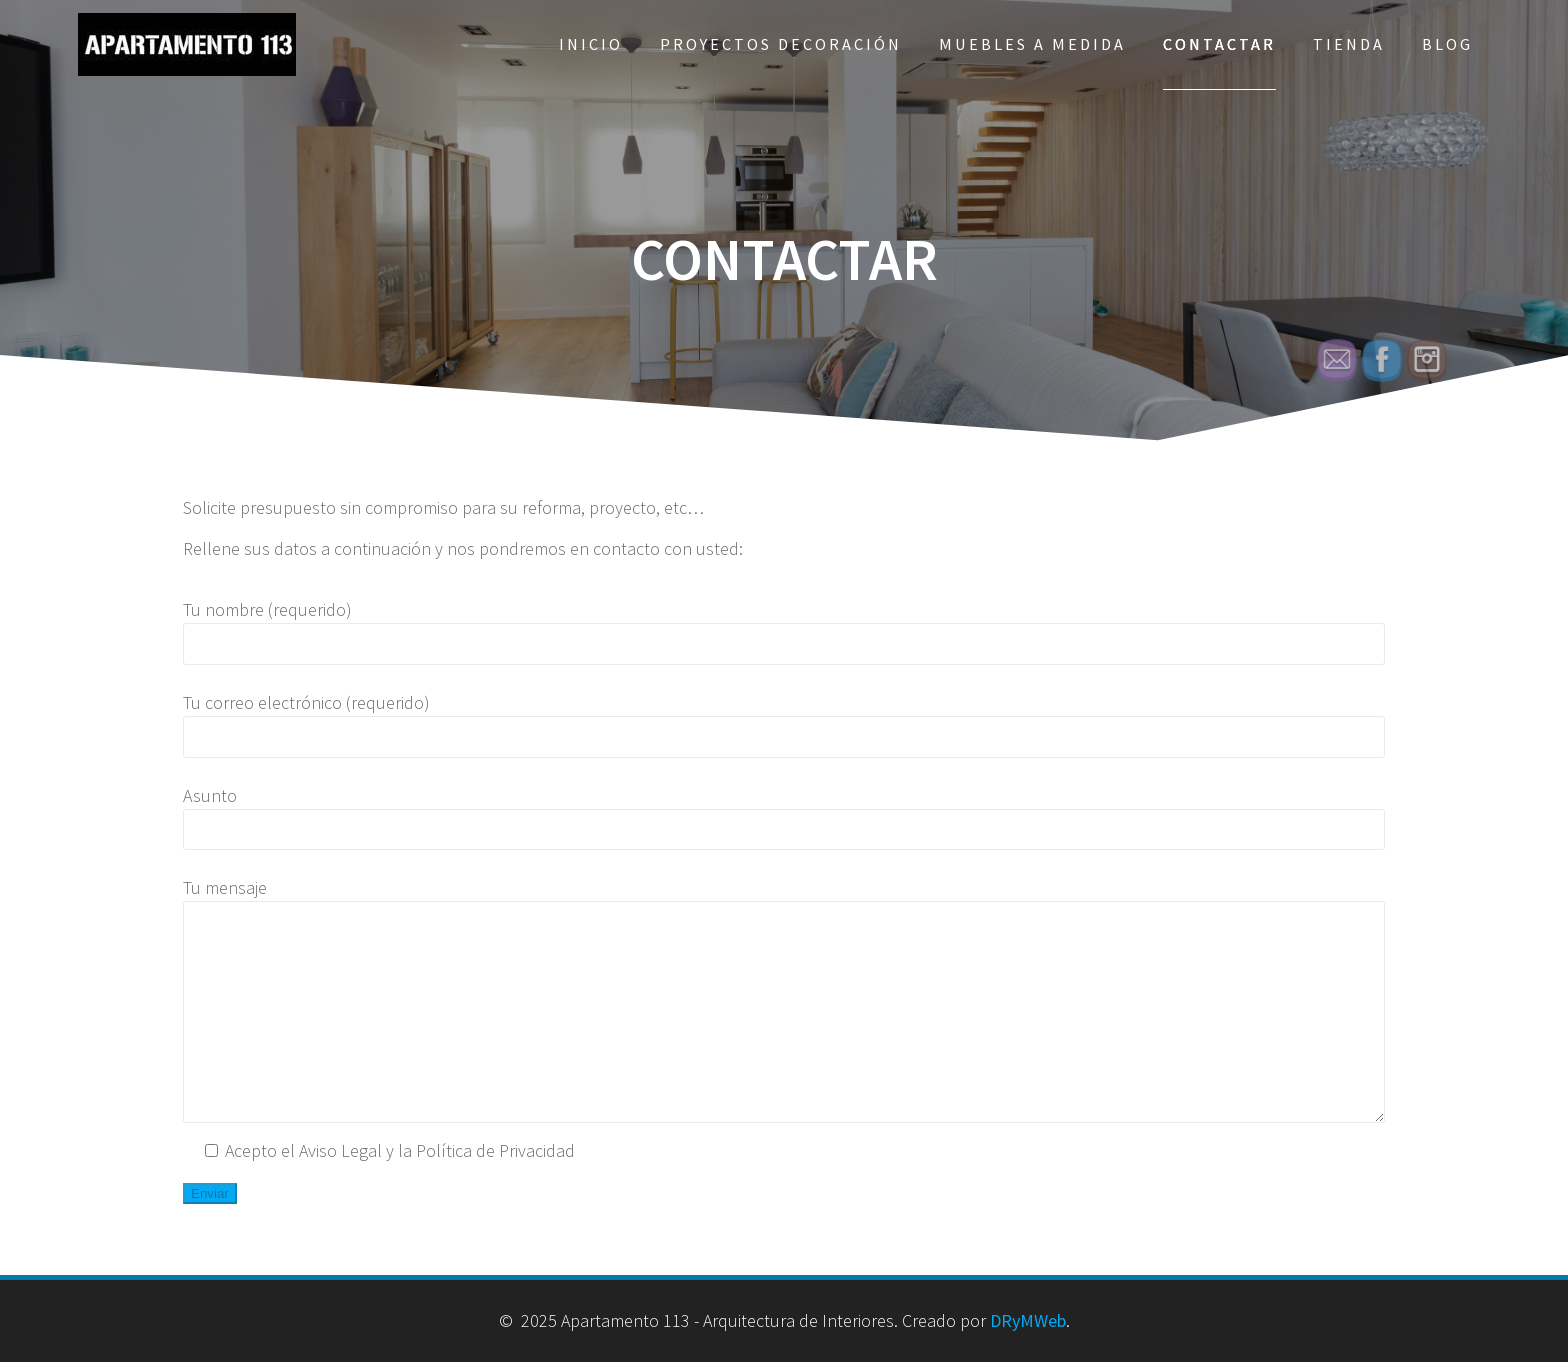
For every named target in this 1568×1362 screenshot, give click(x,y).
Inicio (591, 44)
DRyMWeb (1028, 1320)
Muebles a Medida (1032, 44)
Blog (1447, 44)
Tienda (1349, 44)
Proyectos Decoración (781, 44)
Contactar (1219, 44)
